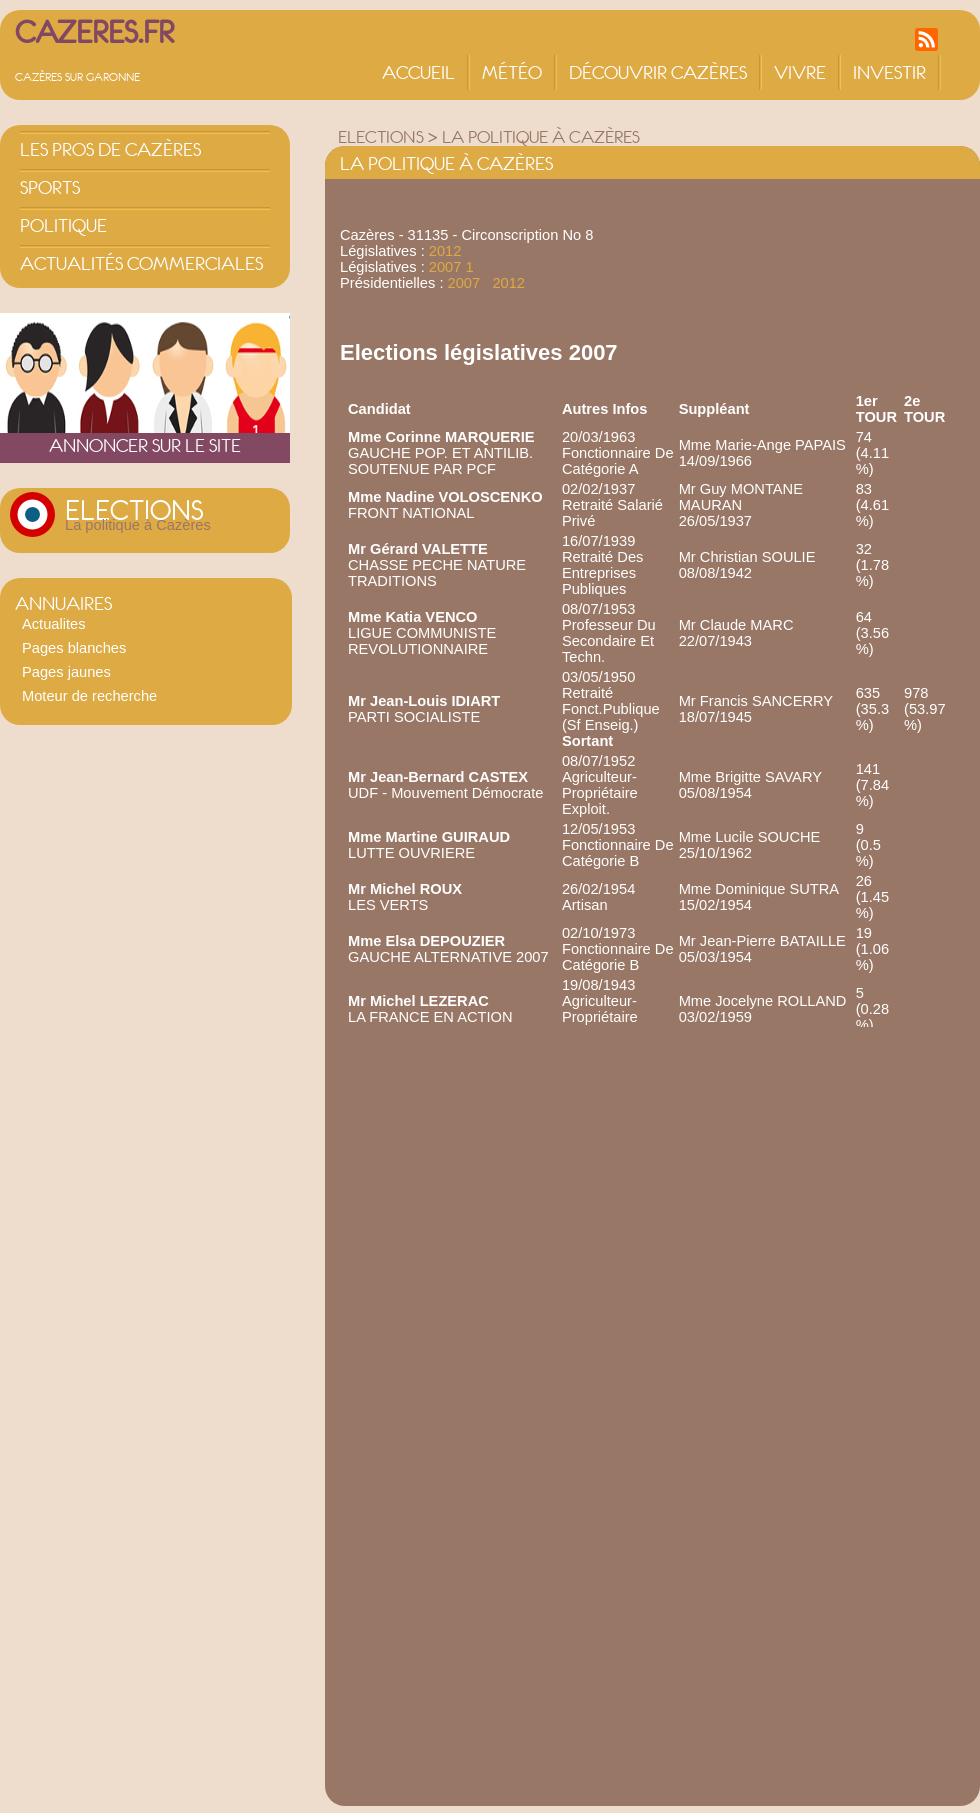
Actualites (54, 624)
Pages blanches (74, 648)
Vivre (800, 72)
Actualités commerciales (141, 263)
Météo (512, 72)
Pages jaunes (66, 672)
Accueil (418, 72)
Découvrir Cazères (658, 72)
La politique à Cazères (138, 525)
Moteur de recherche (89, 696)
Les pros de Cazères (110, 149)
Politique (63, 225)
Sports (50, 187)
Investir (889, 72)
